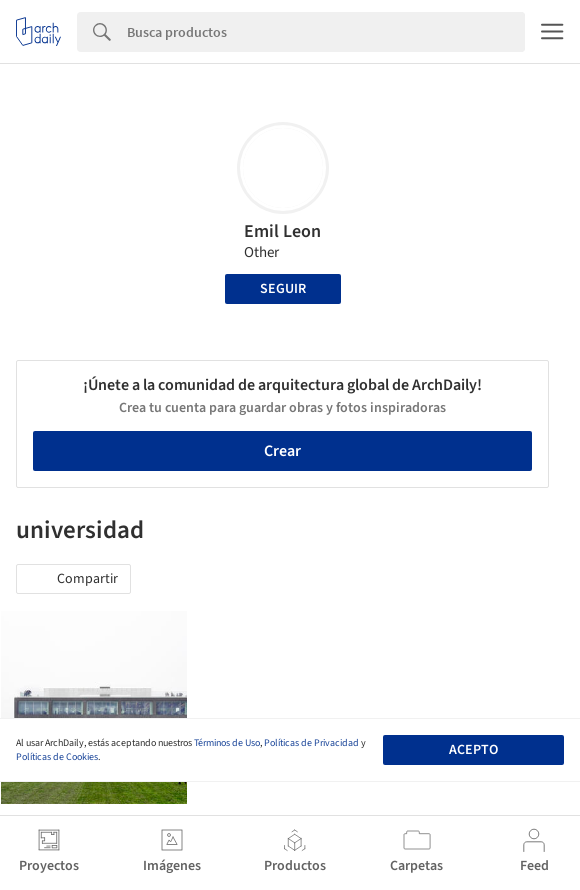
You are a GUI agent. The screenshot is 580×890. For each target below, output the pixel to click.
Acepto (473, 750)
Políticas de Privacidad (311, 743)
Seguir (283, 289)
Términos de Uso (227, 743)
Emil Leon (282, 231)
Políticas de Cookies (57, 757)
